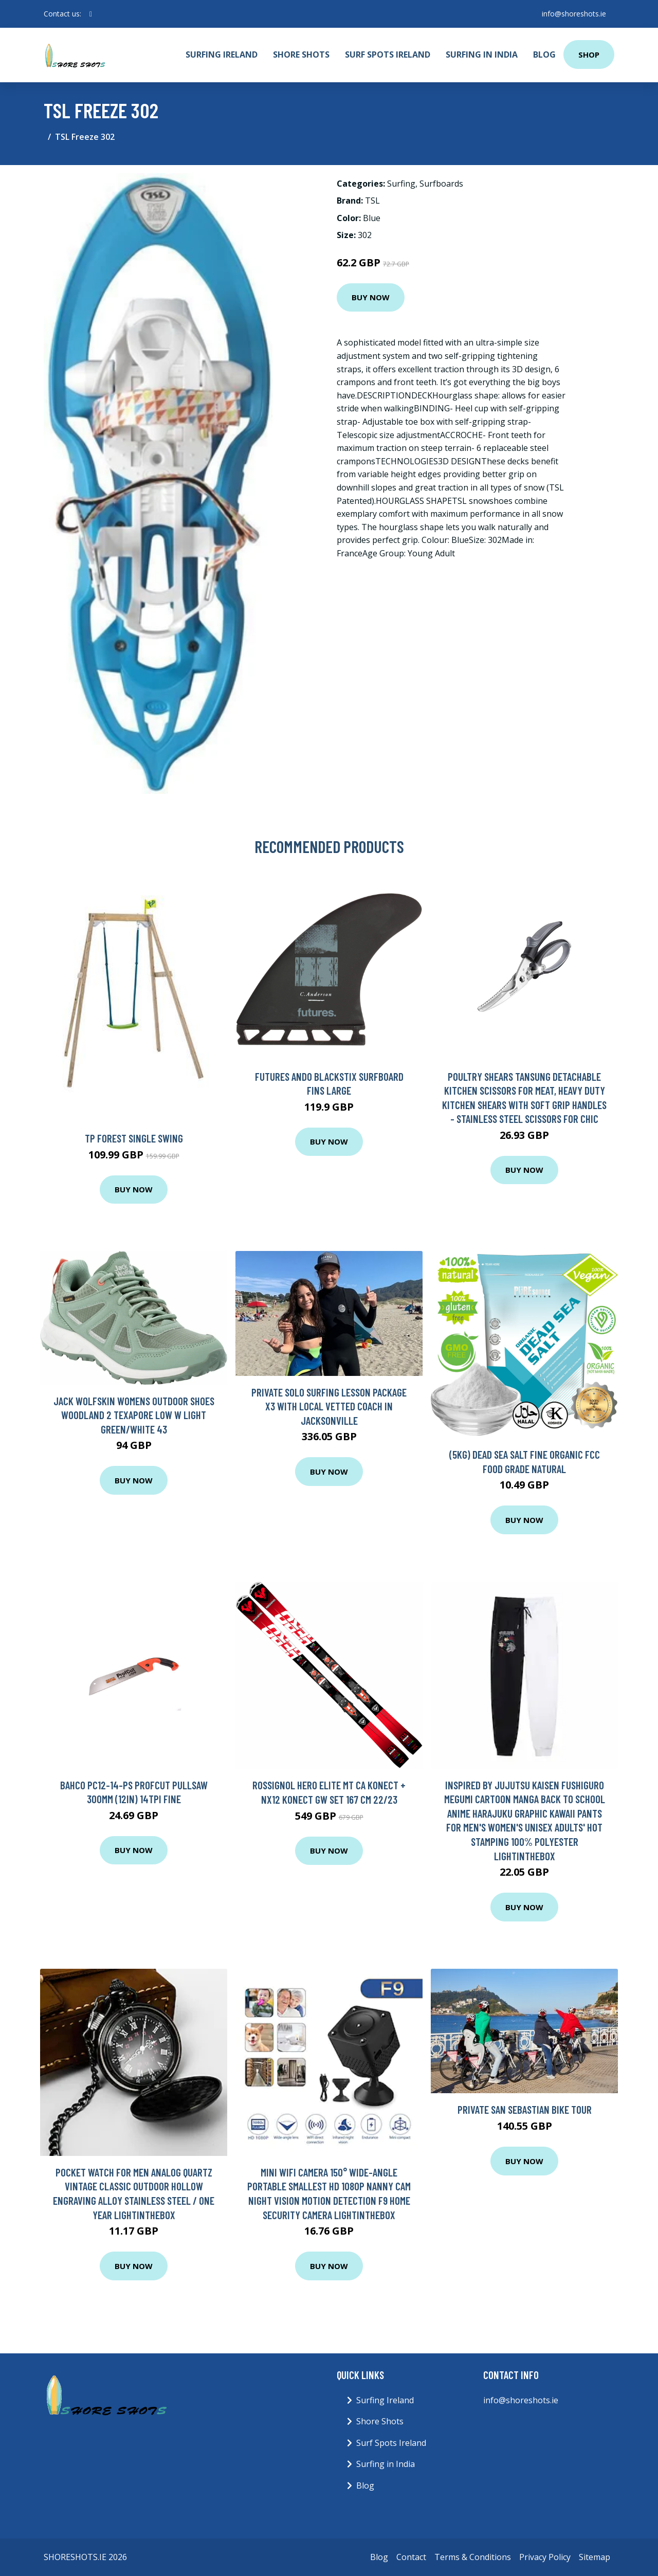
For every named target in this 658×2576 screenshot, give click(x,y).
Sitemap (594, 2557)
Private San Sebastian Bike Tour (525, 2109)
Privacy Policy (545, 2557)
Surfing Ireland (222, 54)
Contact (411, 2557)
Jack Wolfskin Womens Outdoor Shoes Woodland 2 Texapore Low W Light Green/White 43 (133, 1415)
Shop (588, 54)
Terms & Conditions (472, 2557)
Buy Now (371, 297)
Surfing (401, 183)
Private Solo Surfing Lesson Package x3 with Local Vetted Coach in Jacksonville (329, 1406)
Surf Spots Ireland (387, 54)
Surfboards (441, 183)
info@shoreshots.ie (574, 14)
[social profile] (90, 14)
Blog (544, 54)
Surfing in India (482, 54)
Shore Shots (301, 54)
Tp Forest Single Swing (134, 1138)
